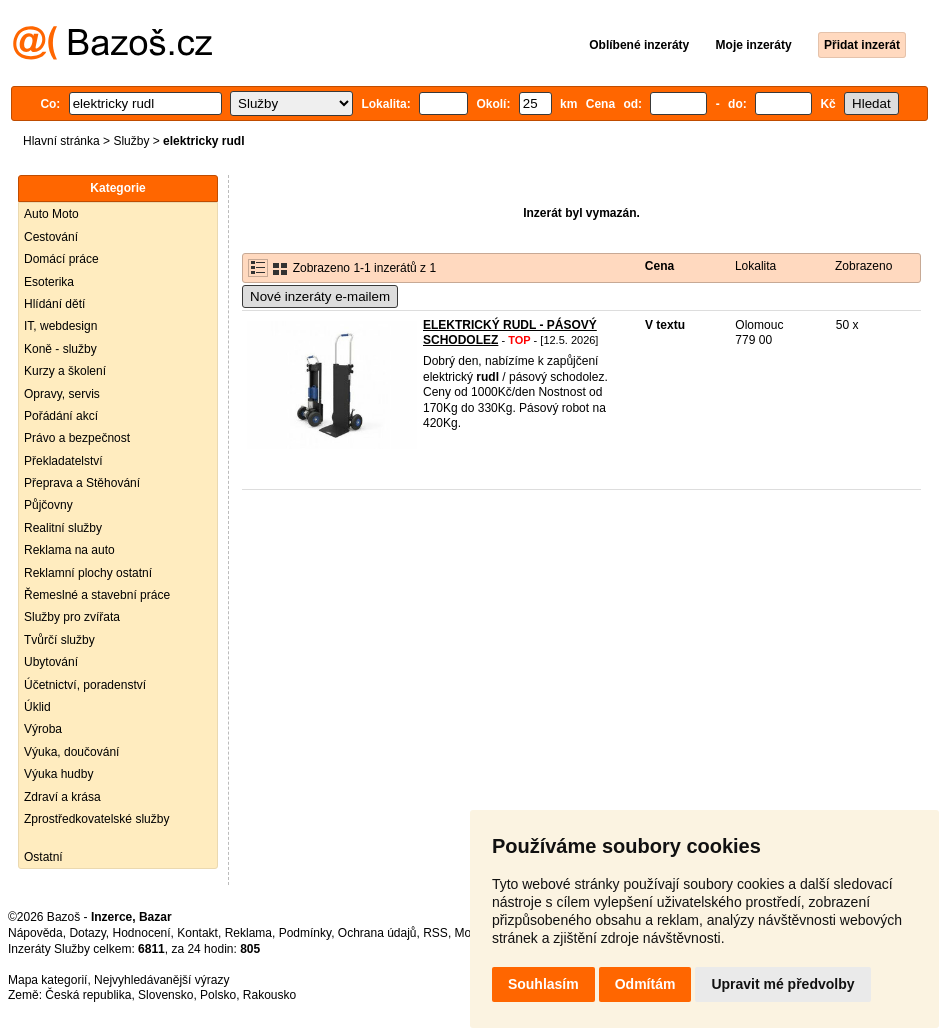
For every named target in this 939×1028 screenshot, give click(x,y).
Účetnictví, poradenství (85, 685)
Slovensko (165, 995)
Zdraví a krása (62, 797)
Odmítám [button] (645, 984)
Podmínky (305, 933)
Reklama (248, 933)
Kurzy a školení (65, 371)
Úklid (37, 707)
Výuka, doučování (71, 752)
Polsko (218, 995)
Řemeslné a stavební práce (97, 595)
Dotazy (87, 933)
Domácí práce (61, 259)
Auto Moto (51, 214)
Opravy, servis (62, 394)
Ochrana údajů (377, 933)
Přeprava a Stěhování (82, 483)
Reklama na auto (69, 550)
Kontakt (197, 933)
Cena (659, 266)
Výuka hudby (58, 774)
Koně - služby (60, 349)
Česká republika (88, 995)
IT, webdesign (60, 326)
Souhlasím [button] (543, 984)
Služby (131, 141)
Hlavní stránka (61, 141)
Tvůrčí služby (59, 640)
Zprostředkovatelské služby (96, 819)
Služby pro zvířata (72, 617)
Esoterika (49, 282)
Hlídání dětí (54, 304)
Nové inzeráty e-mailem (320, 296)
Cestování (51, 237)
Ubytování (51, 662)
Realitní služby (63, 528)
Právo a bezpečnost (77, 438)
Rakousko (269, 995)
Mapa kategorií (47, 980)
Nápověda (35, 933)
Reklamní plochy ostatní (88, 573)
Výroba (43, 729)
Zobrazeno (863, 266)
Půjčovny (48, 505)
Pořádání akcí (61, 416)
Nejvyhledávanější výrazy (161, 980)
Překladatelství (63, 461)
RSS (435, 933)
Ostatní (43, 857)
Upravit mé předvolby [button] (782, 984)
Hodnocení (142, 933)
